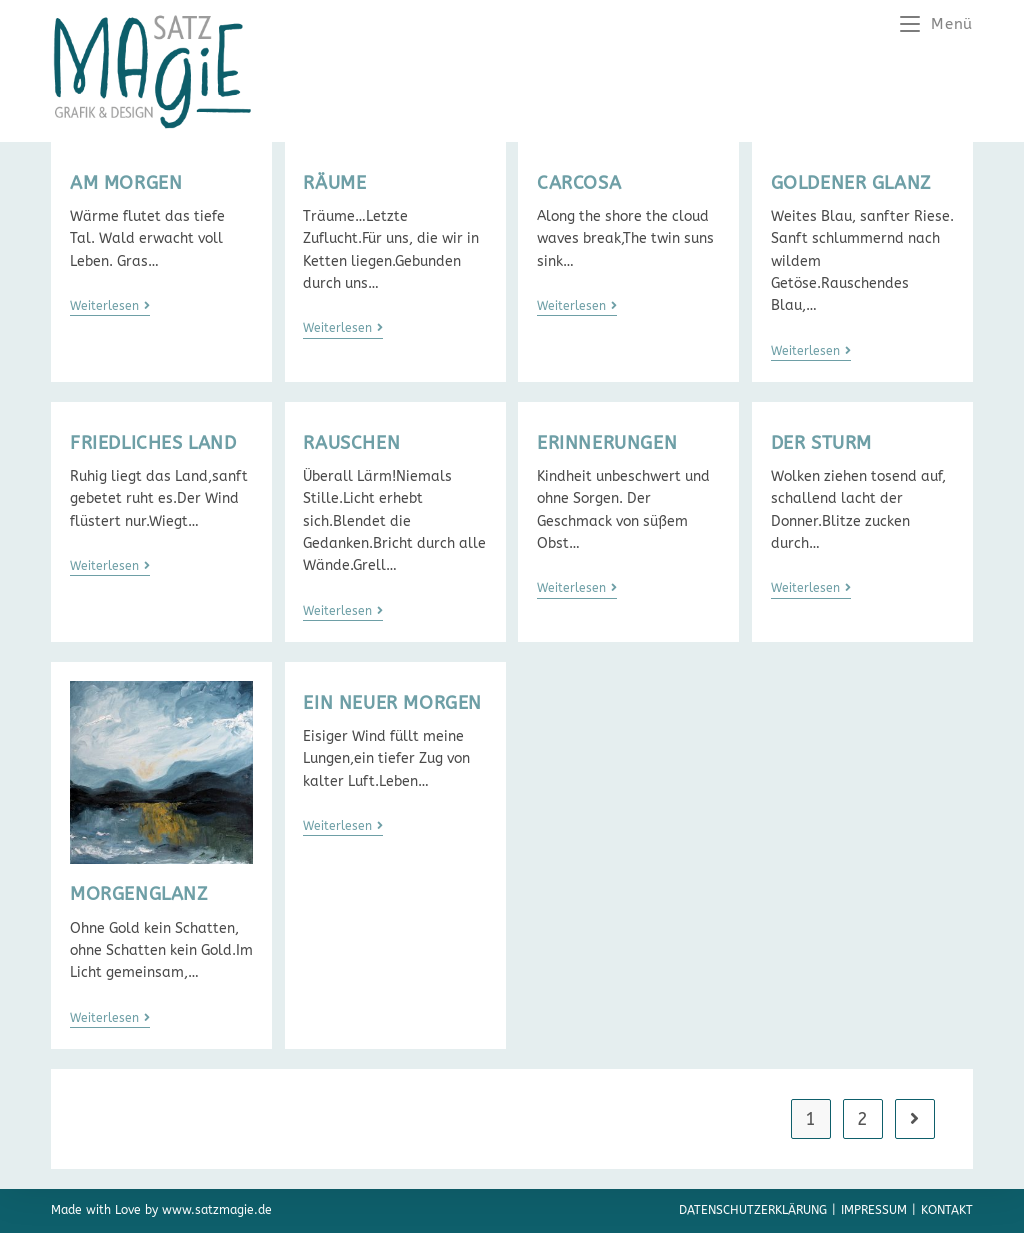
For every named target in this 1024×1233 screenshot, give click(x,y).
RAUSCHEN (351, 443)
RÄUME (334, 183)
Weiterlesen (110, 306)
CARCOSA (579, 183)
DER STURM (821, 443)
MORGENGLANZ (139, 894)
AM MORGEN (126, 183)
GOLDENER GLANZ (851, 183)
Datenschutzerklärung (753, 1210)
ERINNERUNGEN (607, 443)
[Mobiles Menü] (936, 24)
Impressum (874, 1210)
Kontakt (947, 1210)
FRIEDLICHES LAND (153, 443)
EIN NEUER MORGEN (392, 703)
